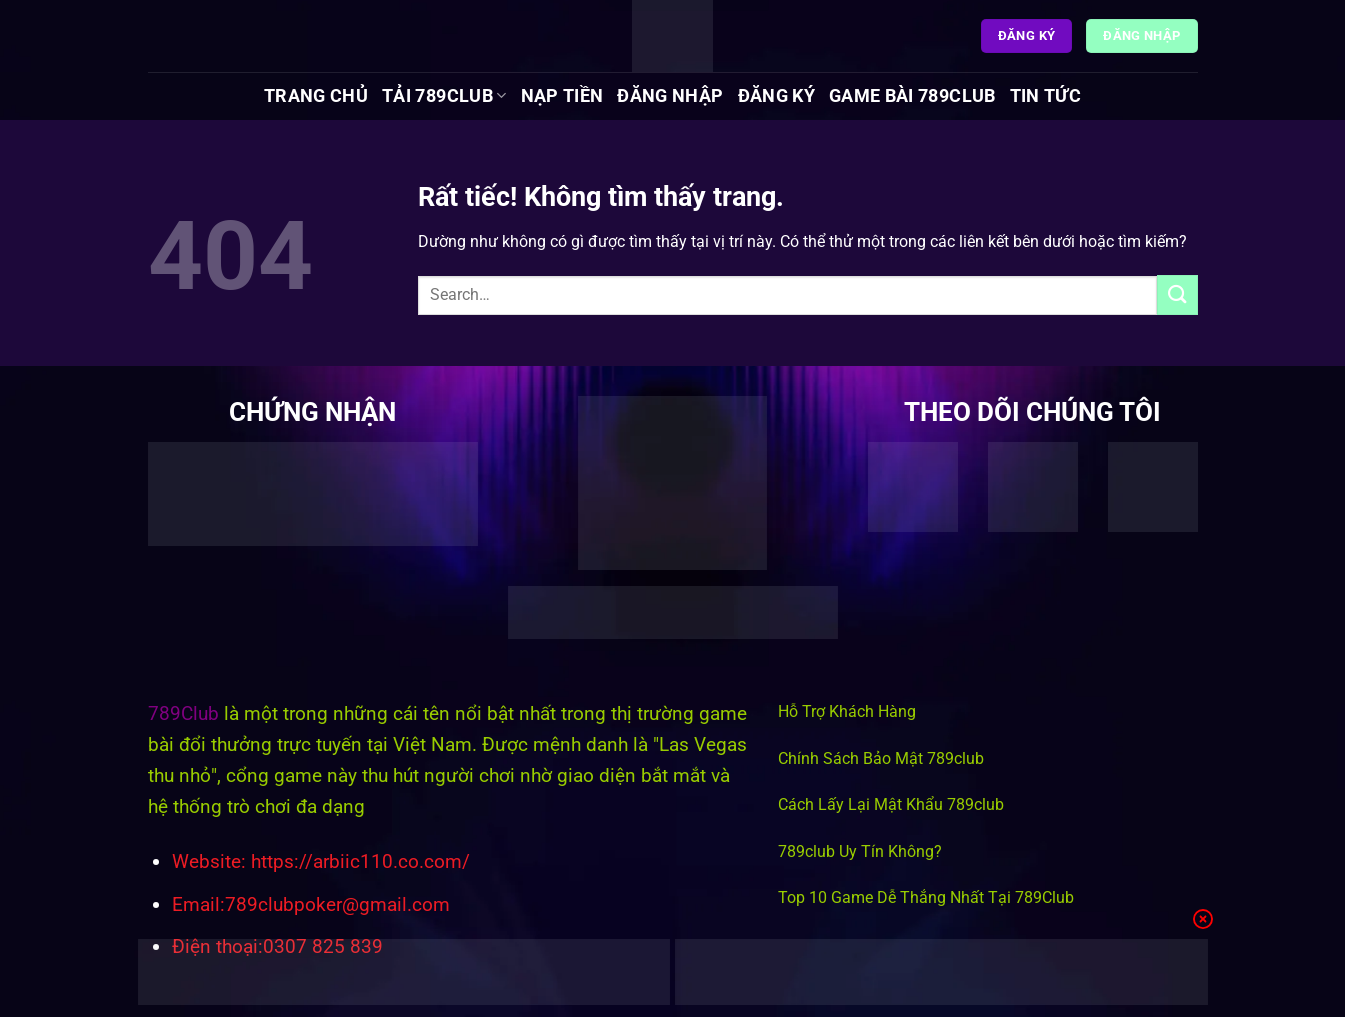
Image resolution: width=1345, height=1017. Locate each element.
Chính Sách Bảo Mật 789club (881, 758)
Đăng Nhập (670, 96)
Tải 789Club (444, 96)
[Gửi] (1177, 294)
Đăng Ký (776, 96)
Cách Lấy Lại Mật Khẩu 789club (891, 804)
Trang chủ (316, 96)
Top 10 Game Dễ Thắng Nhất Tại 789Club (926, 897)
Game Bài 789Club (912, 96)
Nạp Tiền (562, 96)
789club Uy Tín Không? (860, 851)
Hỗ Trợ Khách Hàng (847, 711)
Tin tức (1045, 96)
